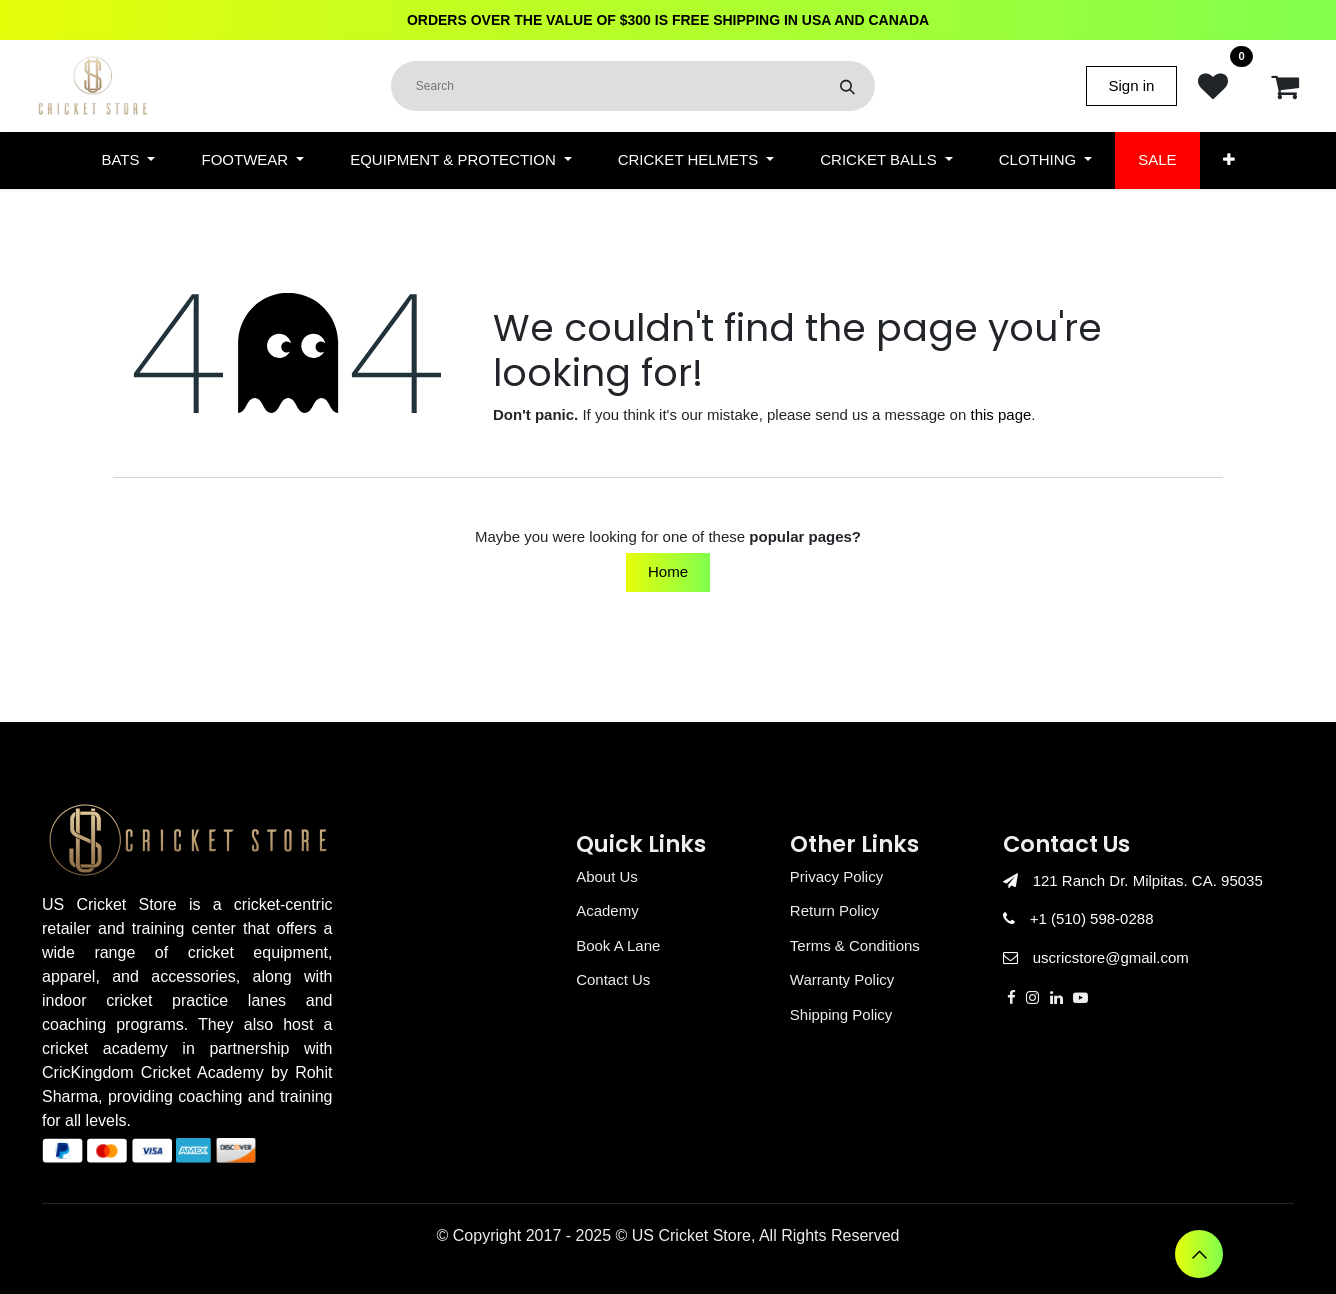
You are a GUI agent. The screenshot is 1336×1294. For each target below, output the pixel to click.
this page (1000, 414)
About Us (607, 876)
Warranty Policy (842, 979)
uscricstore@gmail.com (1111, 957)
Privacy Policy (836, 876)
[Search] (847, 86)
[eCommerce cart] (1285, 86)
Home (668, 571)
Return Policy (834, 910)
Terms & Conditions (855, 945)
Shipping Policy (841, 1014)
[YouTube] (1080, 997)
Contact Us (613, 979)
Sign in (1132, 85)
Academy (607, 910)
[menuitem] (128, 160)
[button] (1199, 1254)
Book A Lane (618, 945)
